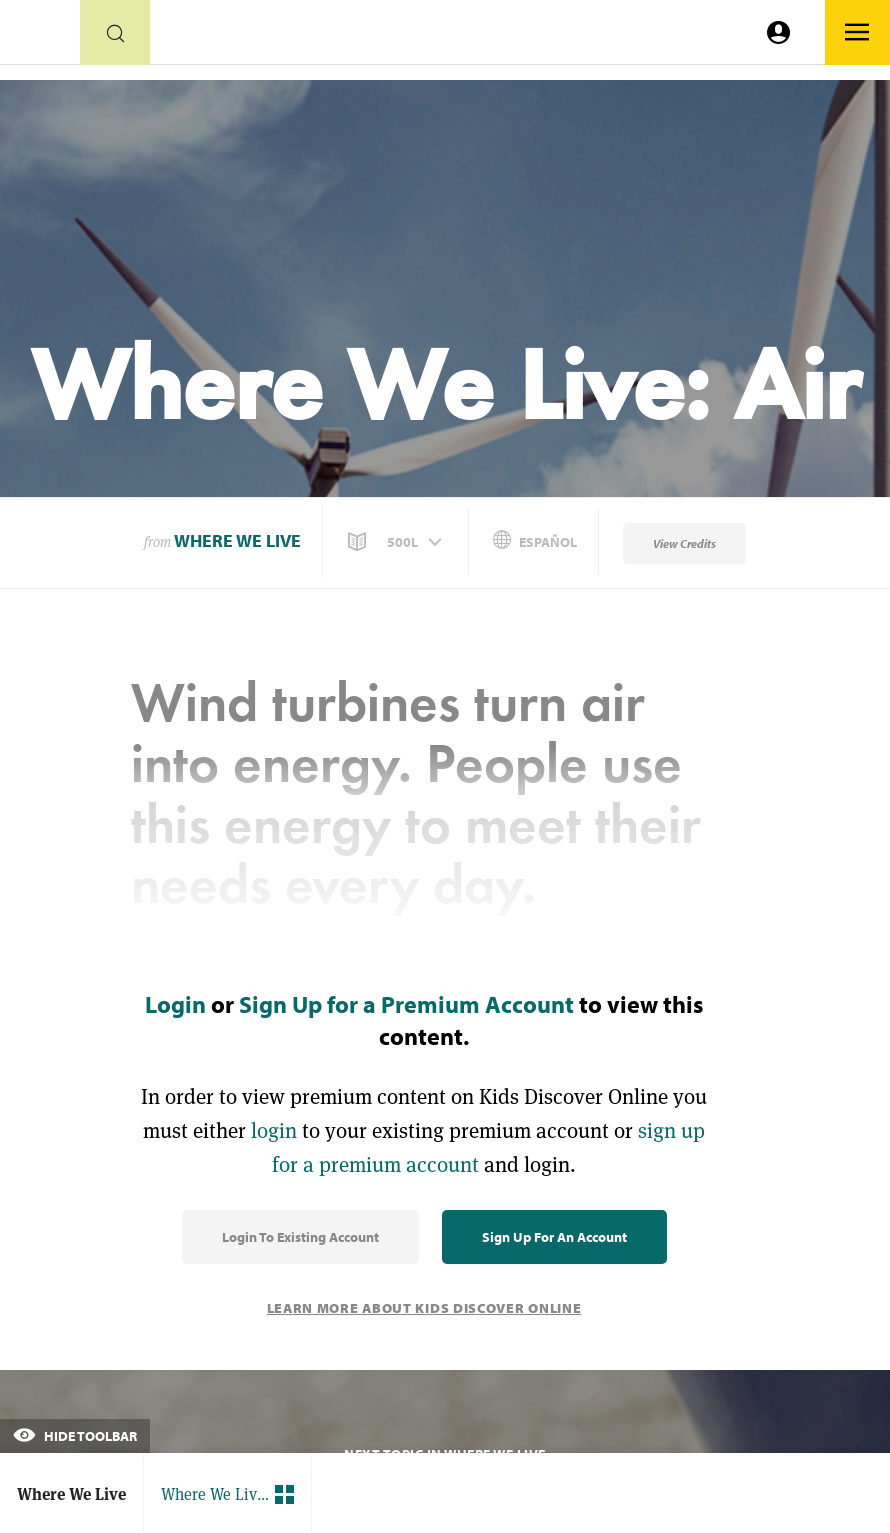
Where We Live (237, 540)
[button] (397, 542)
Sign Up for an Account (554, 1237)
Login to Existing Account (300, 1237)
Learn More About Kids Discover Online (424, 1308)
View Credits (684, 543)
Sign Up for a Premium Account (406, 1004)
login (274, 1130)
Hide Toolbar (75, 1436)
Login (175, 1004)
